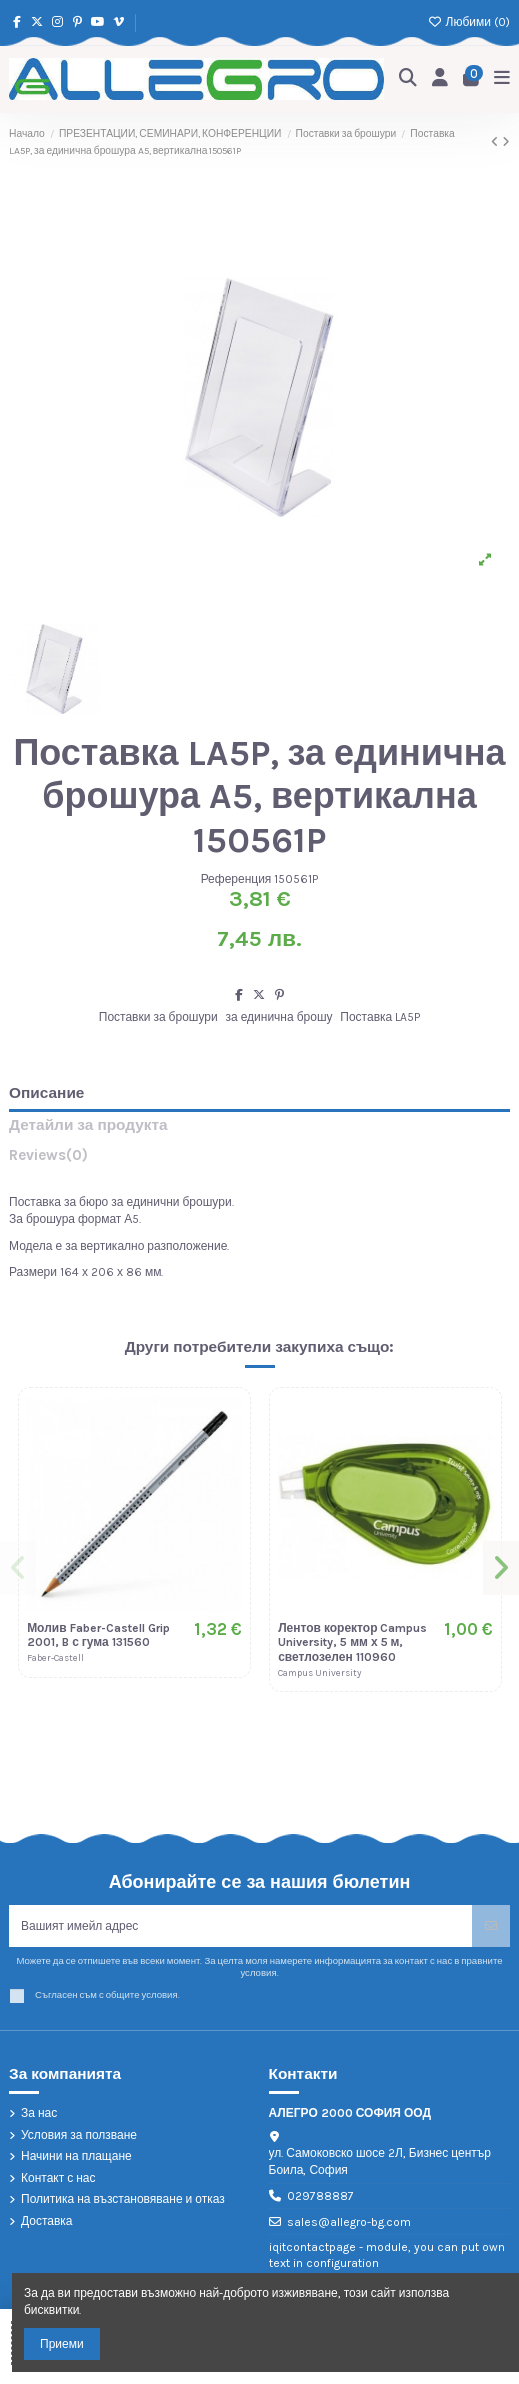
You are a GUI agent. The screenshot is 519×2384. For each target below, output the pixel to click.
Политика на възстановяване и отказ (123, 2199)
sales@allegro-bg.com (349, 2222)
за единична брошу (279, 1017)
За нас (39, 2113)
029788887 (320, 2196)
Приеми (62, 2344)
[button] (18, 1568)
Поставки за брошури (158, 1017)
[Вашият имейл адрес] (241, 1926)
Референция (236, 879)
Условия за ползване (79, 2135)
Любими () (469, 22)
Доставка (47, 2221)
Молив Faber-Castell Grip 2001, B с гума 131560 (98, 1635)
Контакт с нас (58, 2178)
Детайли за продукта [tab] (88, 1125)
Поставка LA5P (380, 1017)
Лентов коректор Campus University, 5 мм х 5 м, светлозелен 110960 (352, 1642)
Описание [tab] (46, 1093)
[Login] (440, 79)
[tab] (259, 1159)
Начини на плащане (76, 2156)
